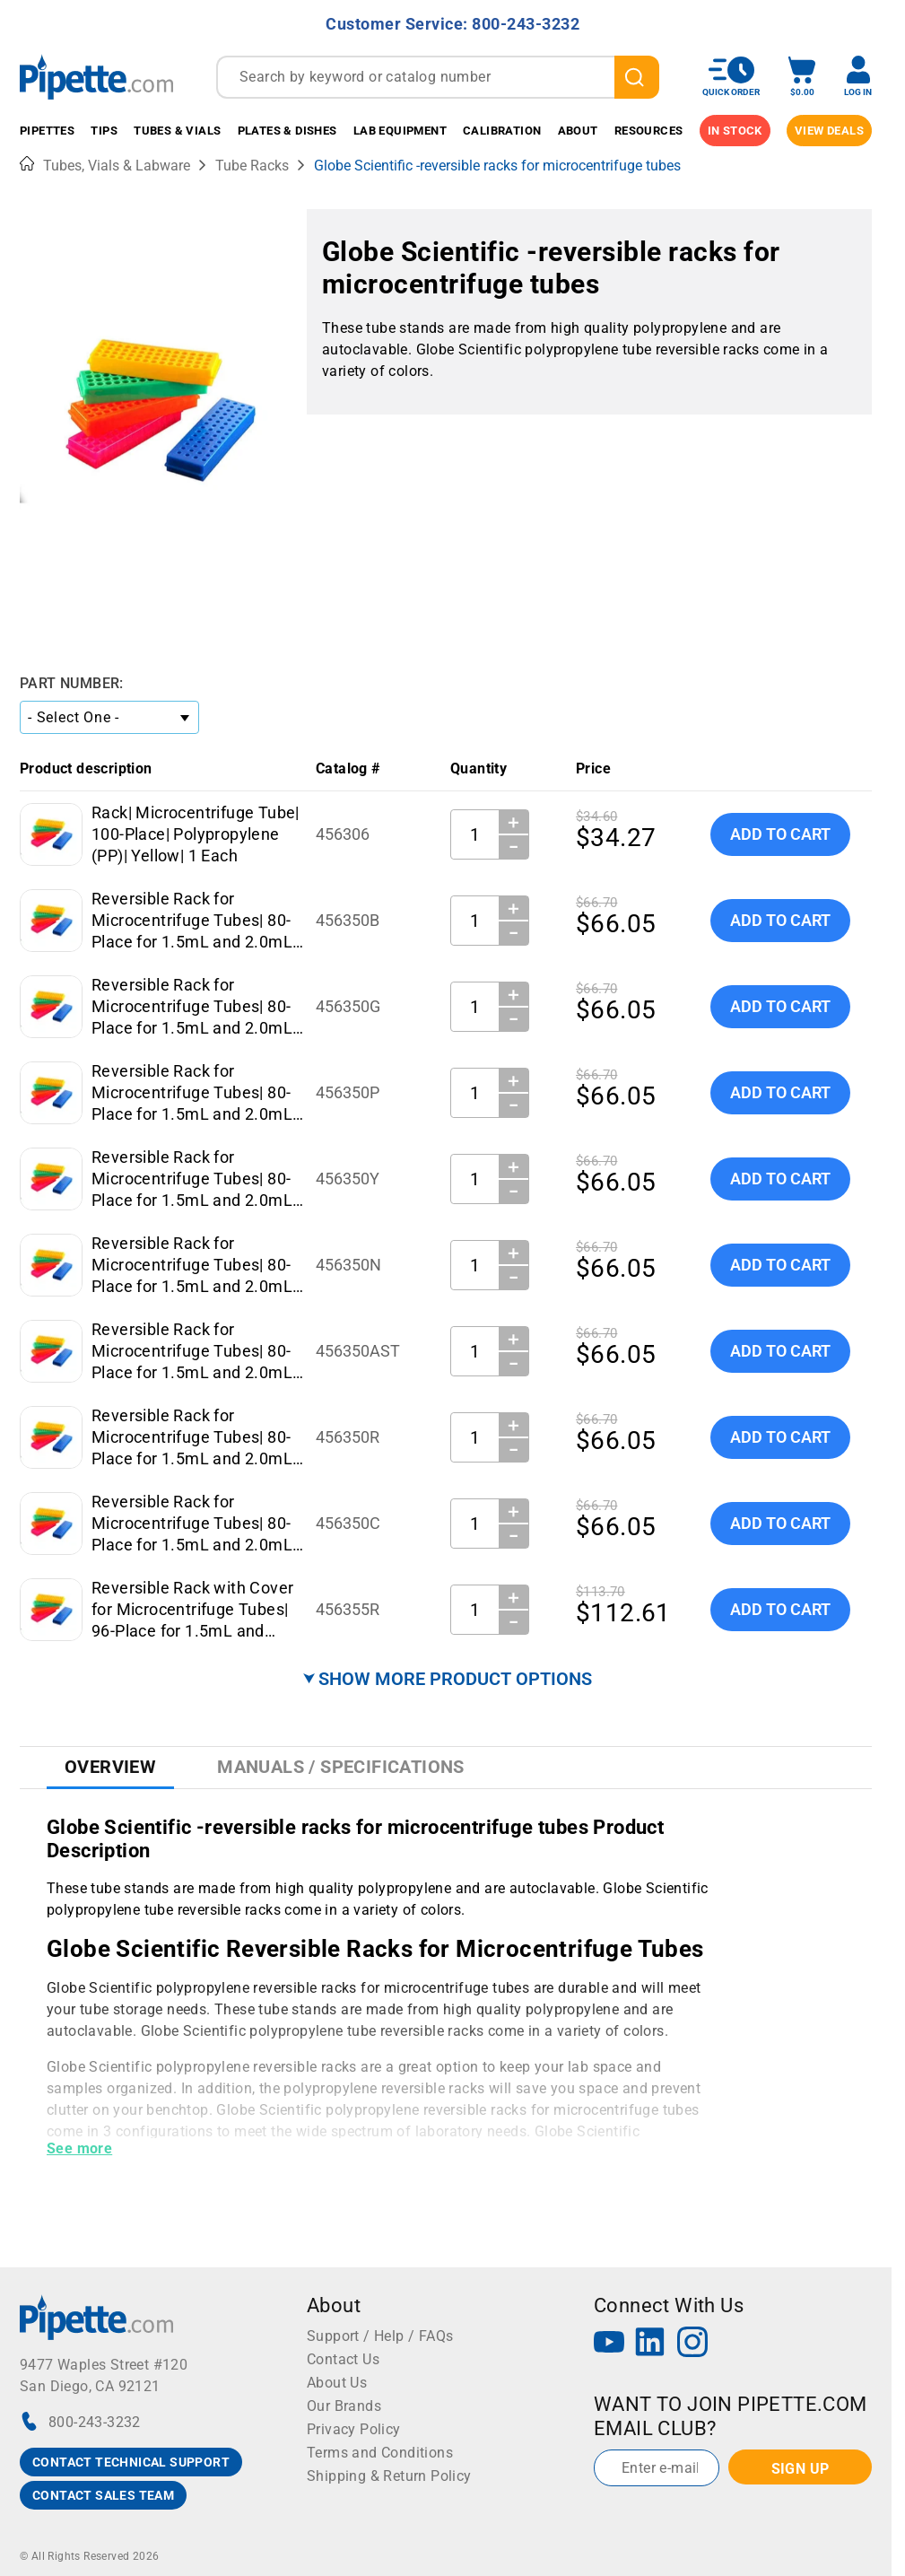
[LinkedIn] (650, 2344)
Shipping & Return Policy (389, 2475)
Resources (648, 130)
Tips (104, 130)
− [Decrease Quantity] (514, 847)
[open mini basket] (801, 77)
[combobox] (437, 77)
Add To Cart (780, 834)
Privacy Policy (354, 2429)
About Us (337, 2382)
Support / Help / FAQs (380, 2336)
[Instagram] (692, 2344)
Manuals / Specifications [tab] (341, 1766)
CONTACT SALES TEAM (103, 2495)
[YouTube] (609, 2344)
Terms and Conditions (380, 2452)
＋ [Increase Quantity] (513, 822)
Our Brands (344, 2405)
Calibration (502, 130)
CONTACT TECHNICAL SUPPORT (131, 2462)
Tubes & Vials (177, 130)
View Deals (829, 130)
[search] (636, 77)
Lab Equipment (400, 130)
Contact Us (343, 2359)
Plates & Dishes (287, 130)
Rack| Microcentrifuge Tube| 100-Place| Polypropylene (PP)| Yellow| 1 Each (195, 834)
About (578, 130)
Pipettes (47, 130)
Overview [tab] (110, 1766)
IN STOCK (735, 130)
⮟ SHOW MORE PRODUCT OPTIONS (447, 1679)
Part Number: (72, 683)
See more (79, 2148)
